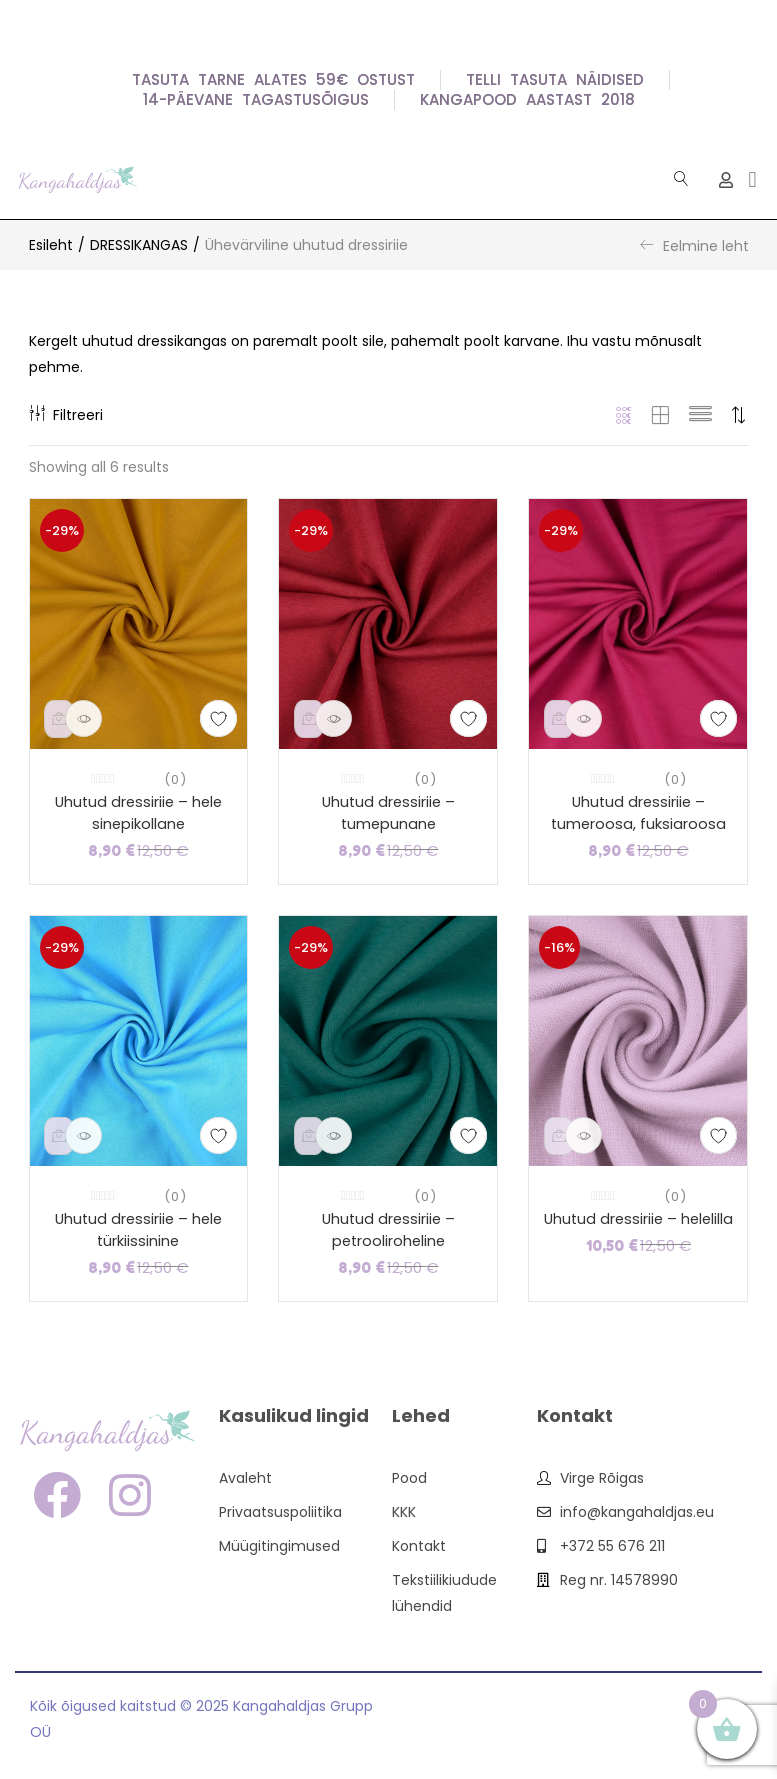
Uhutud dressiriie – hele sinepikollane (138, 814)
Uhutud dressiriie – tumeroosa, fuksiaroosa (638, 814)
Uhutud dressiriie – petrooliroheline (388, 1232)
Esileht (51, 245)
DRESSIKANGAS (139, 245)
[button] (752, 179)
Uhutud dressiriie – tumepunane (388, 814)
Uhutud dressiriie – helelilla (638, 1220)
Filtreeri (66, 415)
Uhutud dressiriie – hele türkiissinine (138, 1232)
